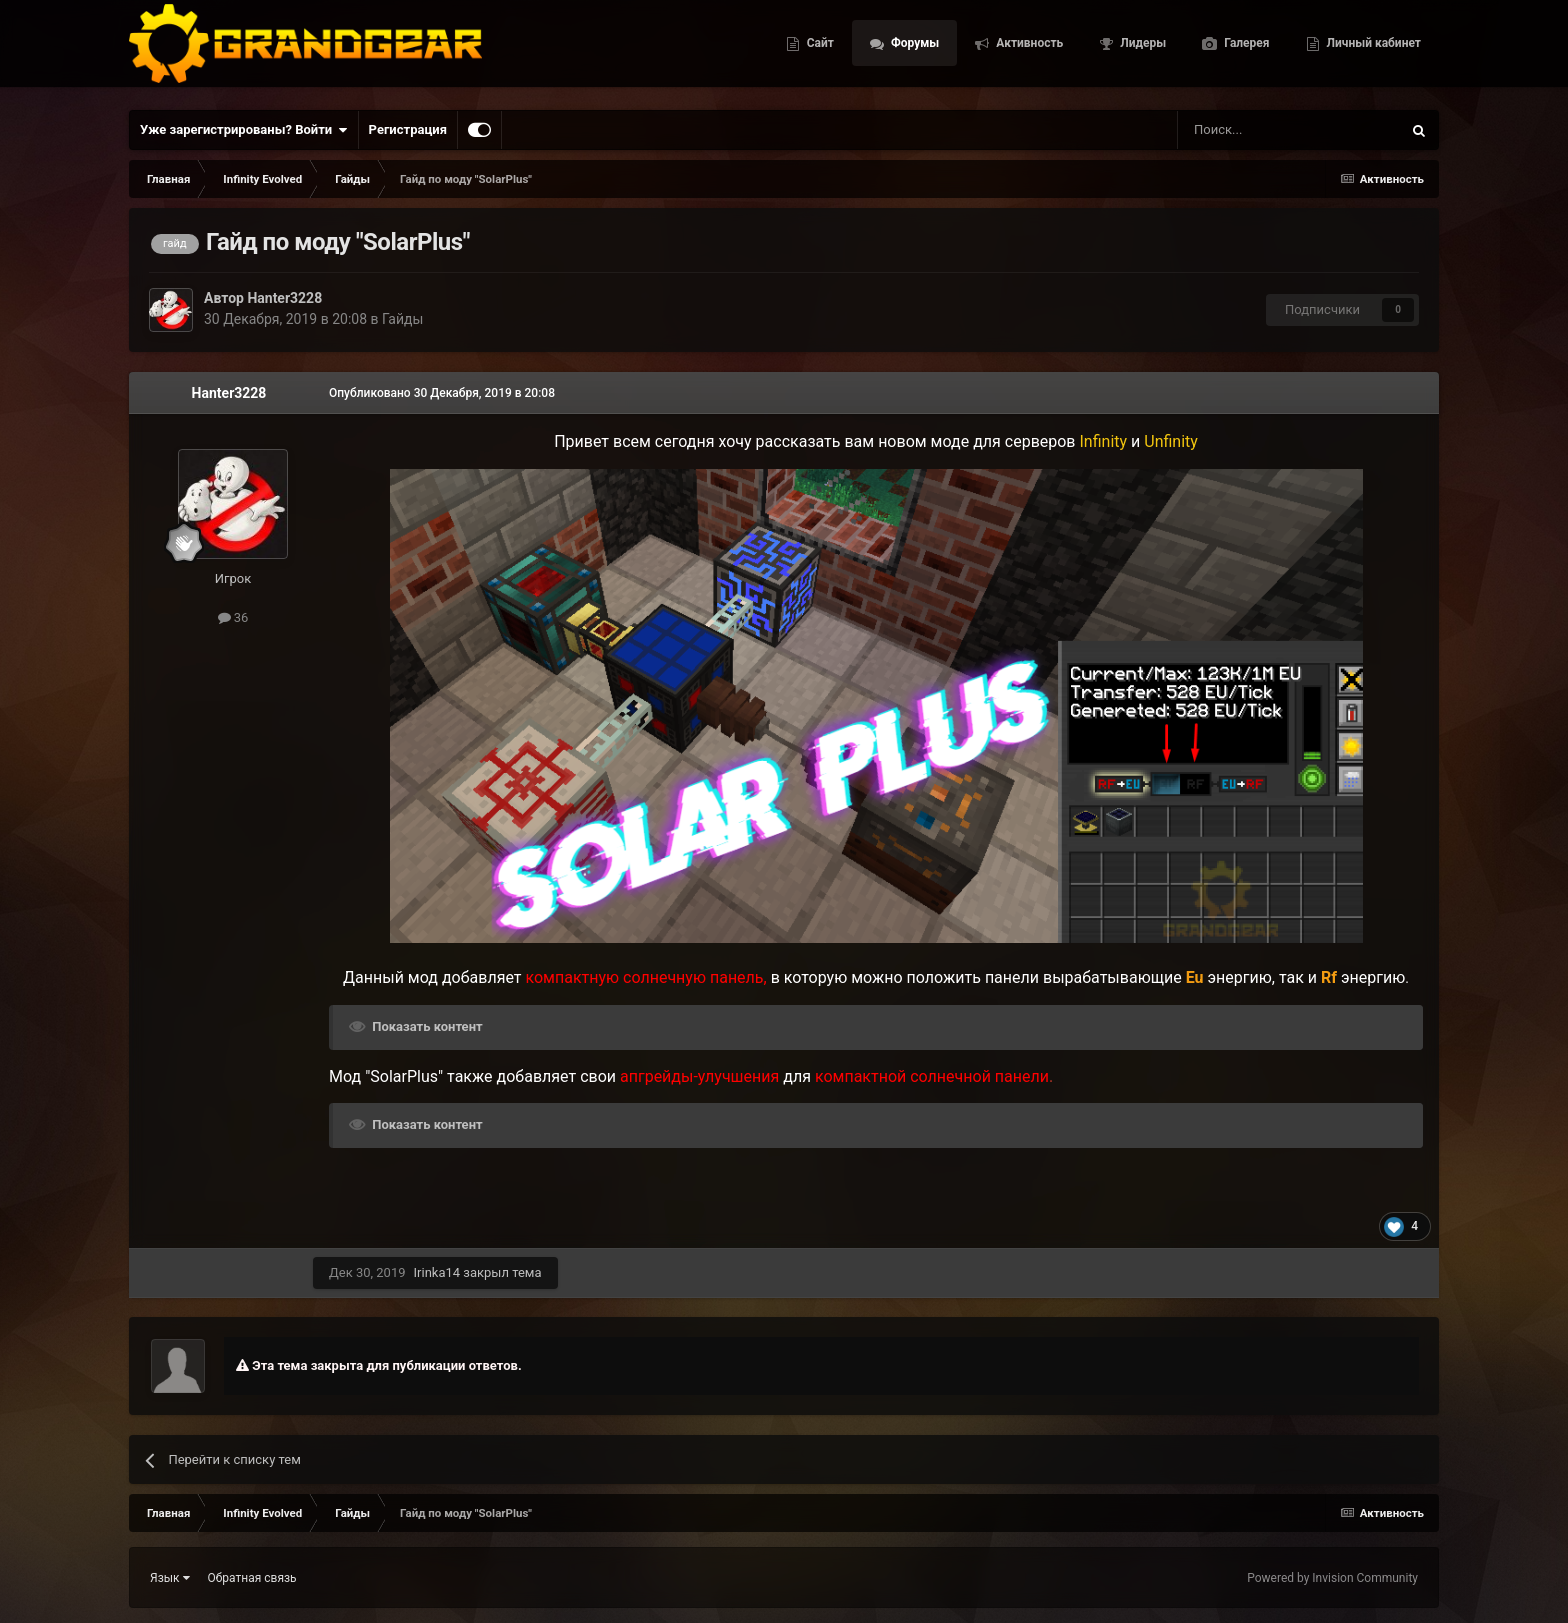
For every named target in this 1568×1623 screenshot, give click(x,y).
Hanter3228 (284, 298)
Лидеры (1141, 50)
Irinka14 (437, 1272)
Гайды (402, 319)
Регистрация (408, 129)
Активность (1028, 50)
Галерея (1245, 50)
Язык (170, 1578)
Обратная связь (252, 1578)
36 (233, 617)
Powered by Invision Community (1332, 1578)
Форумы (913, 50)
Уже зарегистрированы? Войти (244, 130)
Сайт (819, 50)
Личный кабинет (1372, 50)
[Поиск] (1244, 130)
